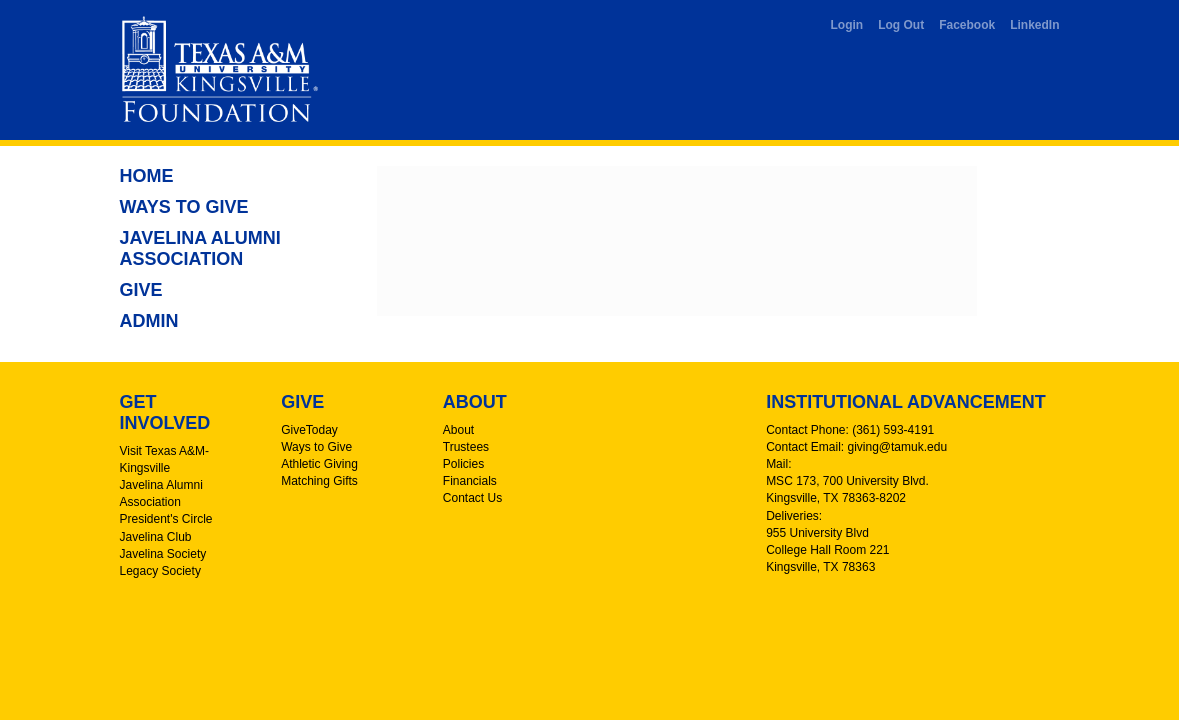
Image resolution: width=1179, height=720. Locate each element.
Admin (149, 321)
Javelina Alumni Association (200, 248)
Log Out (901, 25)
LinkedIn (1034, 25)
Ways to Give (184, 207)
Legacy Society (160, 571)
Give (141, 290)
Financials (470, 481)
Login (847, 25)
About (458, 430)
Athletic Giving (319, 464)
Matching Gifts (319, 481)
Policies (463, 464)
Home (147, 176)
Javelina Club (156, 537)
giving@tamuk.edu (898, 447)
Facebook (967, 25)
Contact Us (472, 498)
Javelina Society (163, 554)
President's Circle (166, 519)
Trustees (466, 447)
